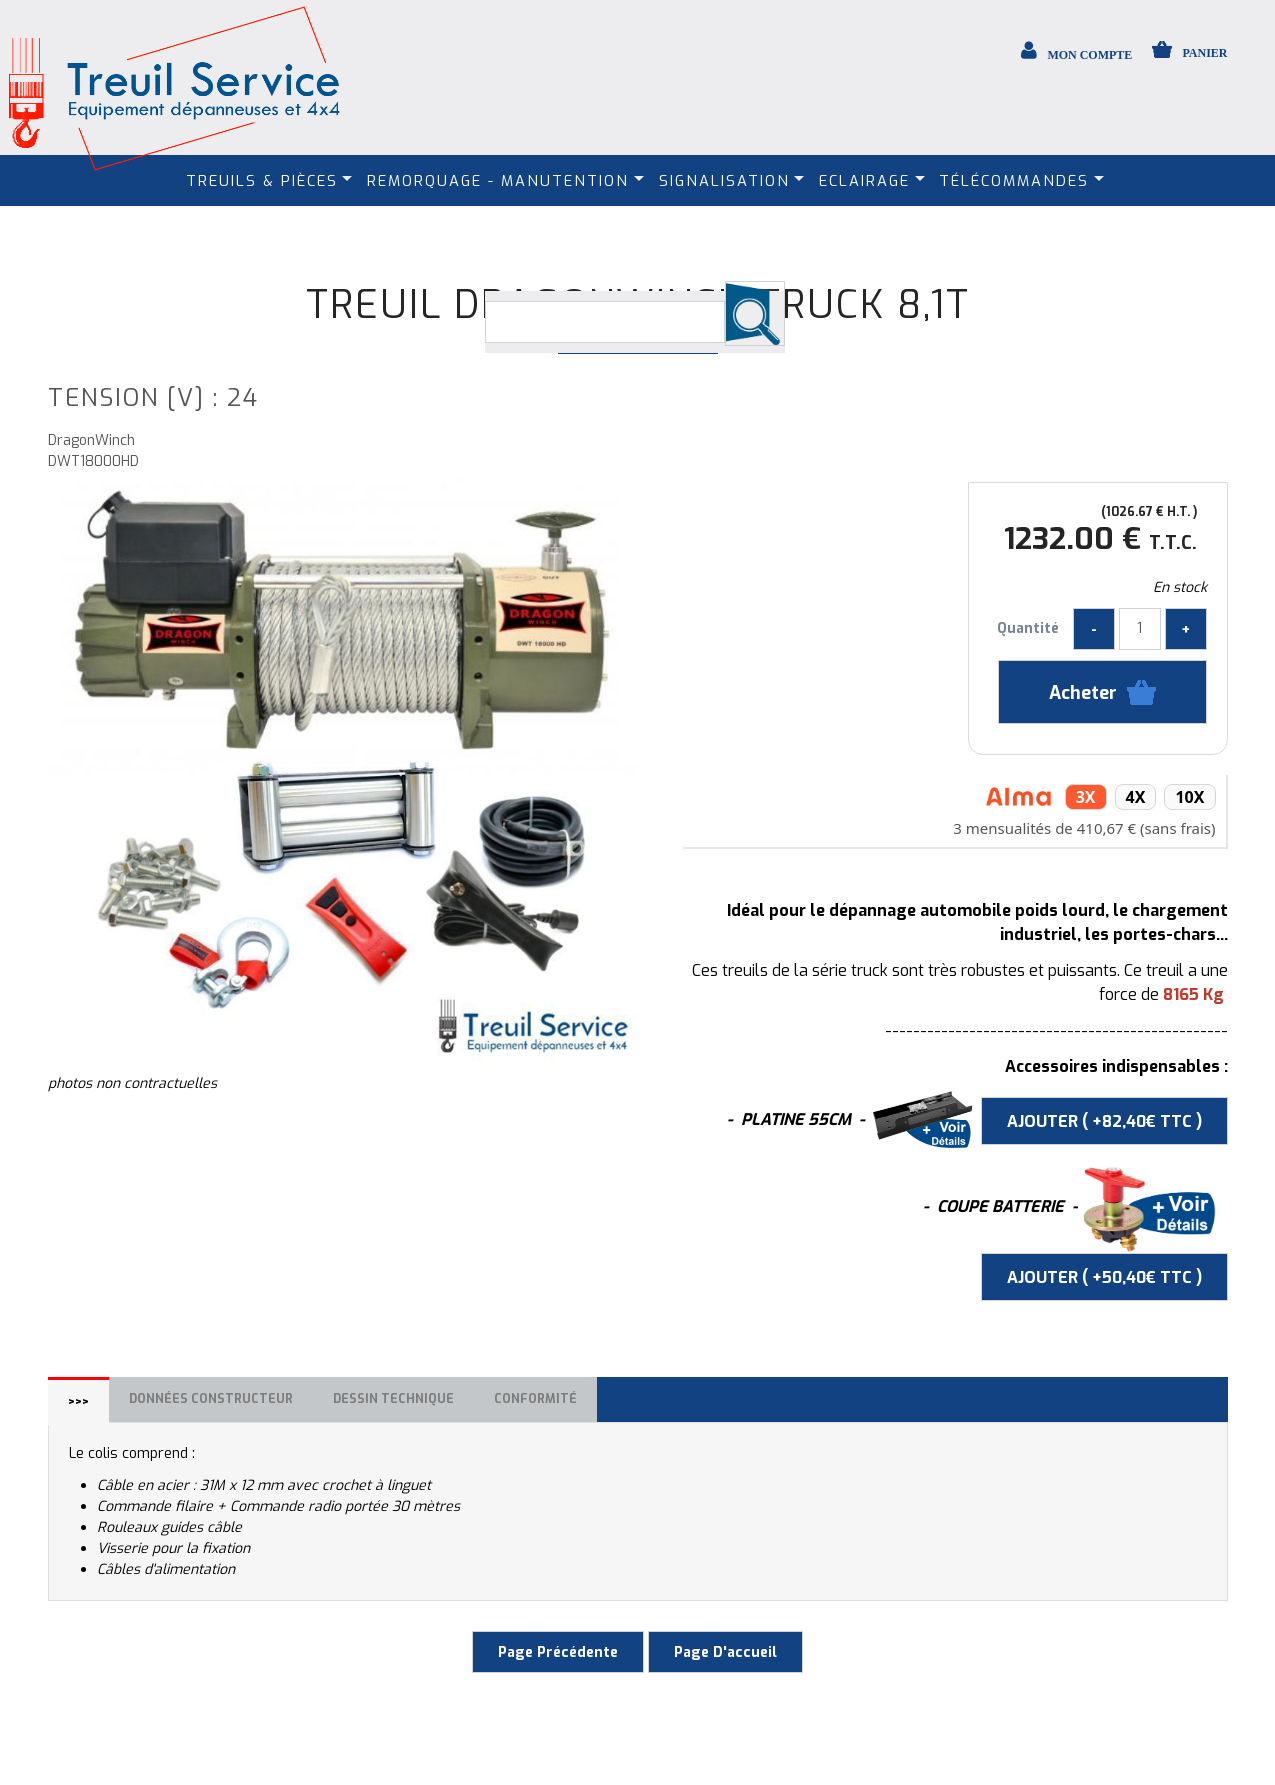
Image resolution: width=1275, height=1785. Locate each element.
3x (1086, 797)
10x (1189, 797)
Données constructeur (211, 1399)
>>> (78, 1402)
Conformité (535, 1399)
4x (1136, 797)
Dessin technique (393, 1399)
